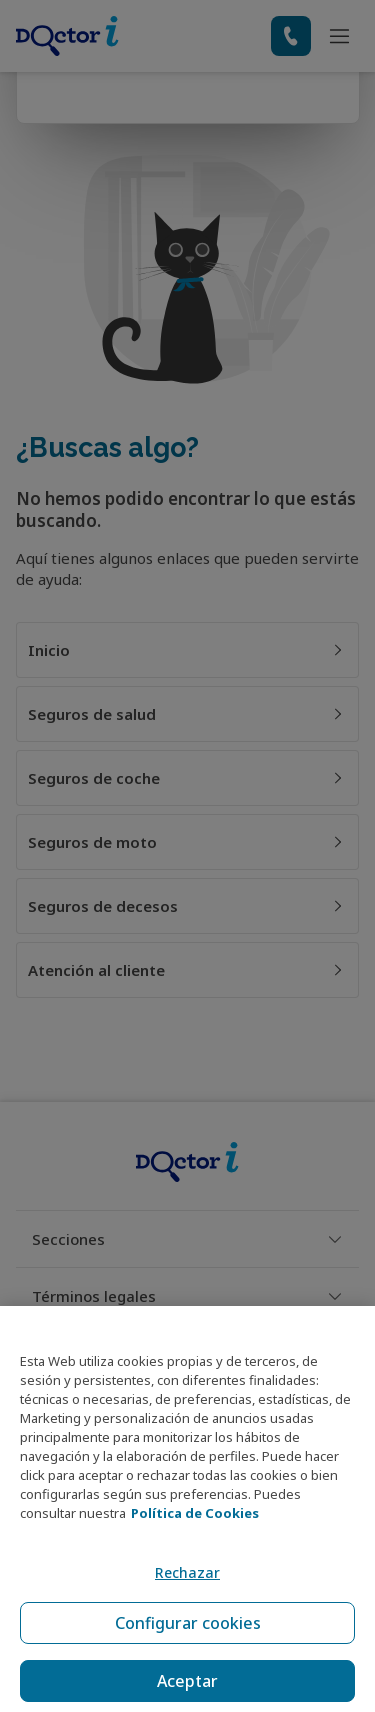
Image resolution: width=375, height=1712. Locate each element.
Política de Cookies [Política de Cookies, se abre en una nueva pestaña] (195, 1513)
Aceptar (187, 1681)
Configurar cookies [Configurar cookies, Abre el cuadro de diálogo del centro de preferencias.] (188, 1623)
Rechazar (187, 1572)
